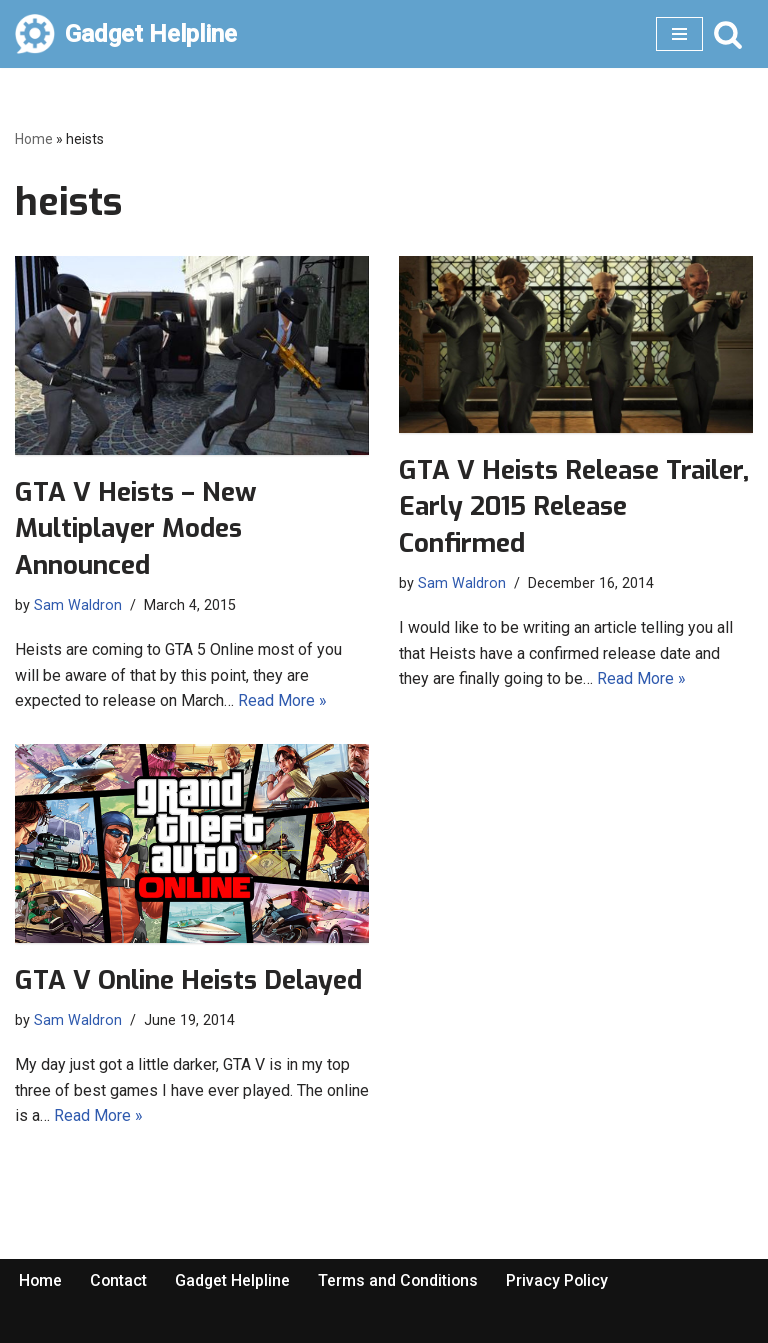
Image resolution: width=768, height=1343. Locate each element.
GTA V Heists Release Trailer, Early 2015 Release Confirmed (574, 507)
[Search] (728, 34)
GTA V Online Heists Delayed (188, 980)
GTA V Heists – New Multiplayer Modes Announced (135, 529)
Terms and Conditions (402, 1280)
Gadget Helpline (235, 1280)
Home (34, 139)
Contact (120, 1280)
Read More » (282, 700)
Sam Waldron (78, 605)
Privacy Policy (562, 1280)
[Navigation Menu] (679, 34)
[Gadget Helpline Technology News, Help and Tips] (126, 34)
